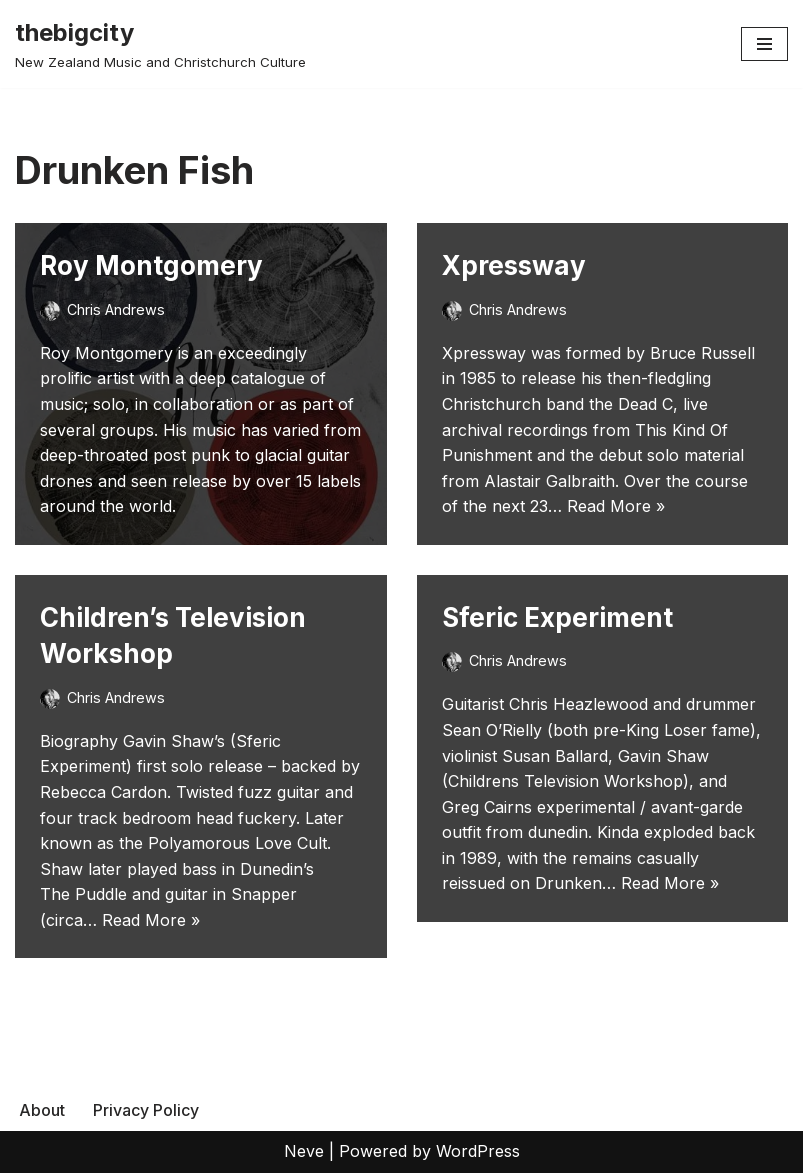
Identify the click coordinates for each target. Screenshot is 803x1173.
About (42, 1110)
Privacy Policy (146, 1110)
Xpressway (514, 265)
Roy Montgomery (151, 265)
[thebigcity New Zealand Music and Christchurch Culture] (160, 44)
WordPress (478, 1151)
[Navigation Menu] (764, 44)
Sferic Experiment (557, 617)
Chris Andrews (116, 309)
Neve (304, 1151)
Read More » (616, 506)
